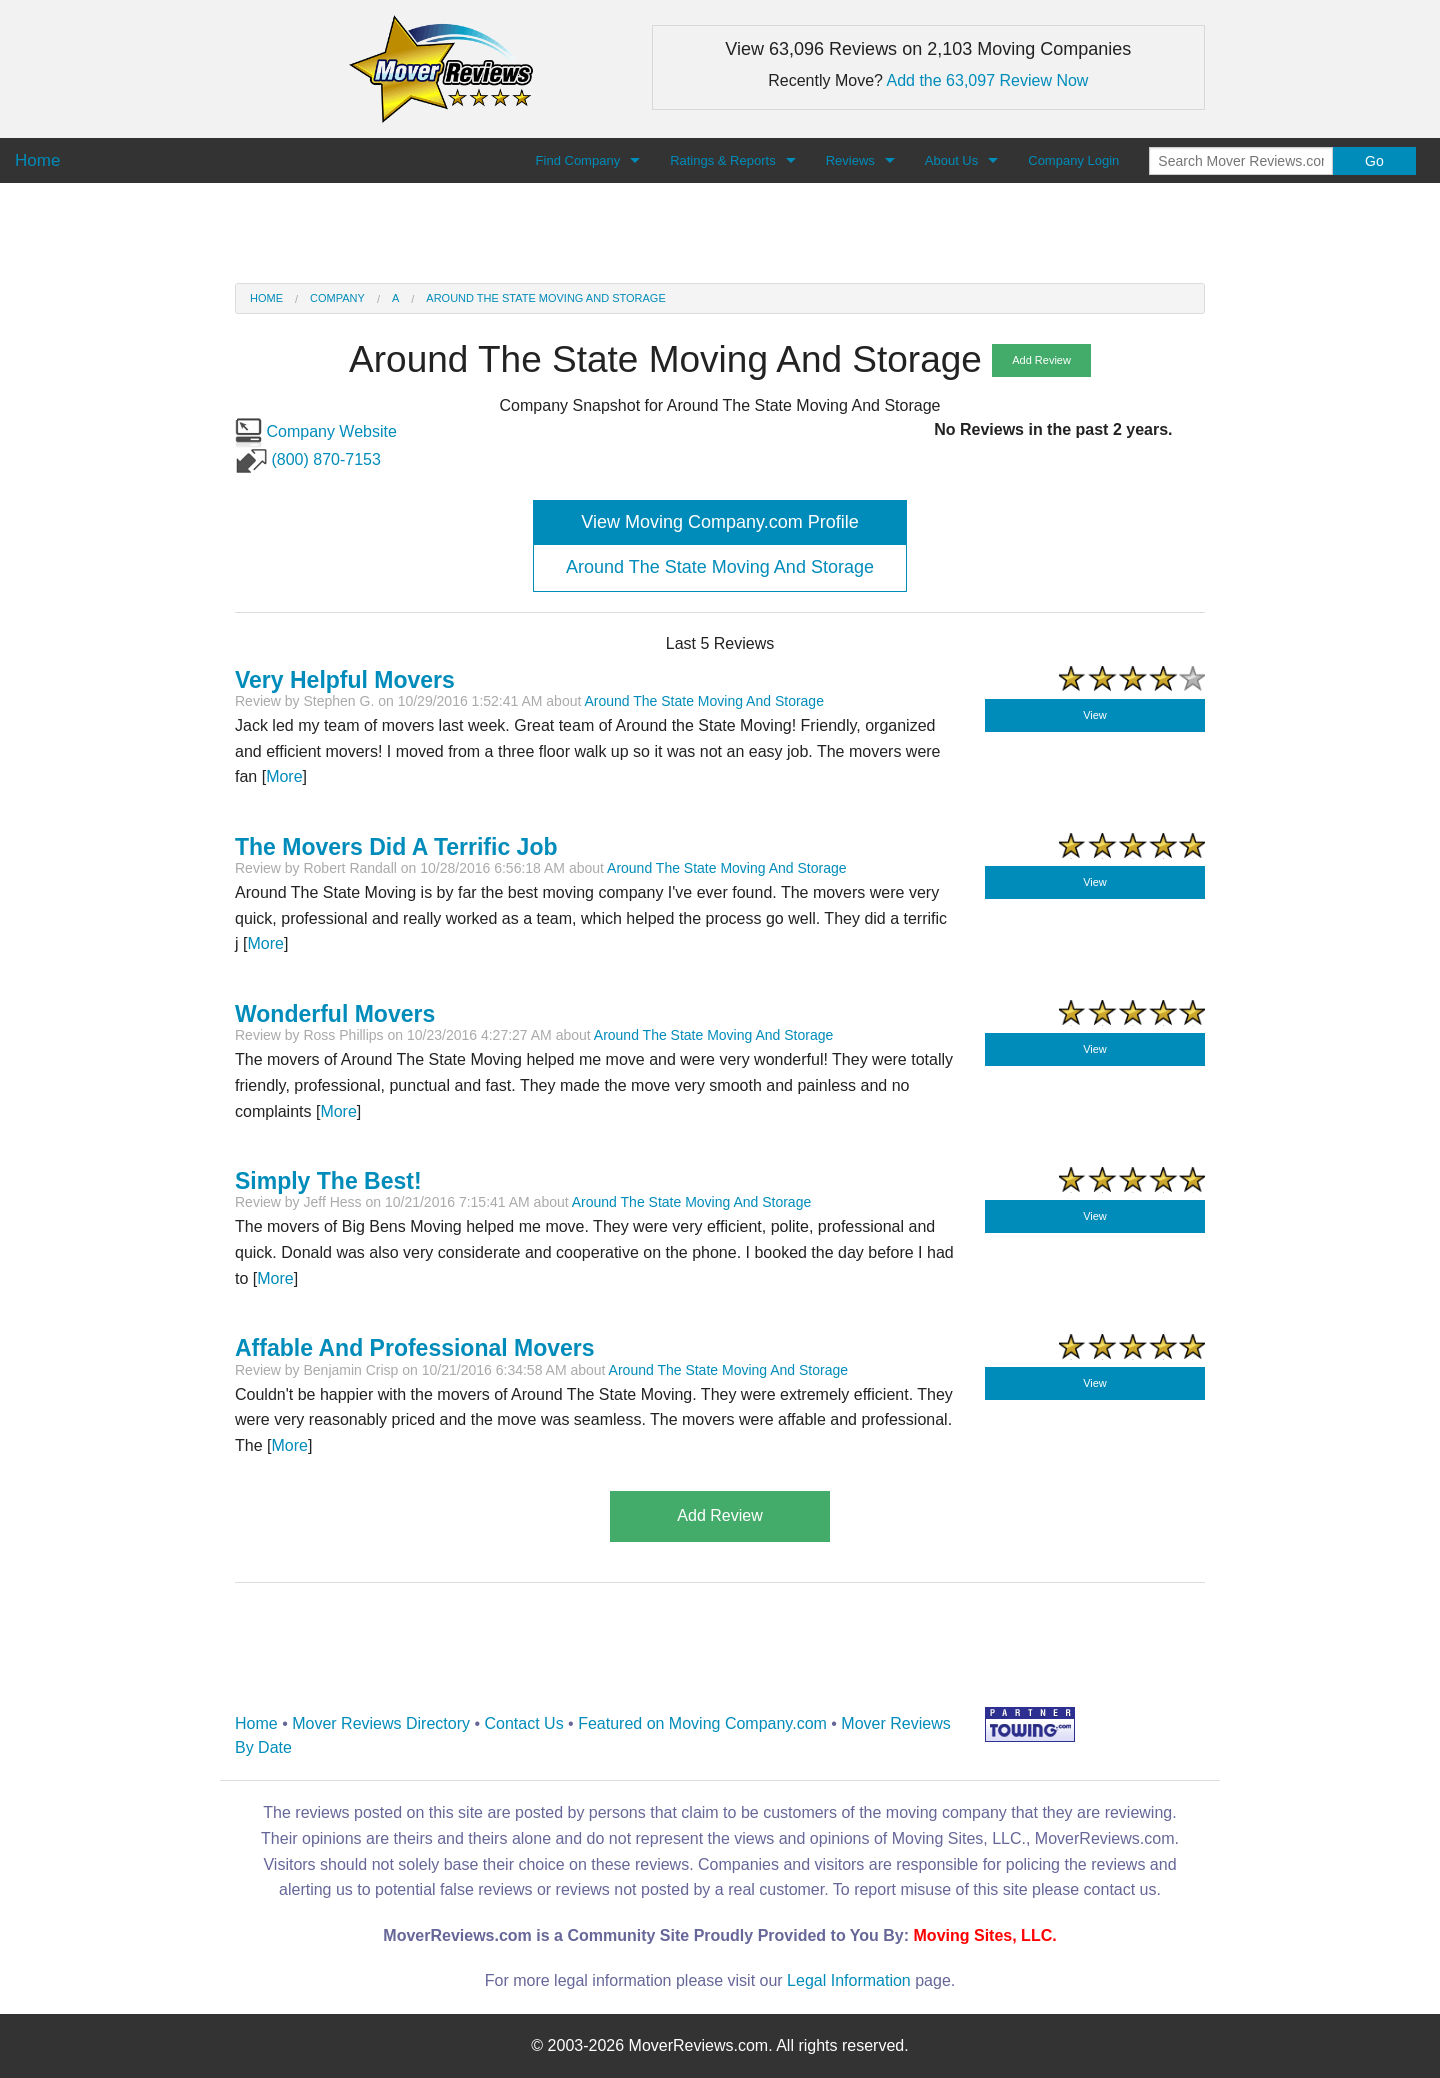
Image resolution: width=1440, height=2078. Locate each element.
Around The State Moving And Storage (545, 298)
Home (266, 298)
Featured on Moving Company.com (702, 1723)
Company (337, 298)
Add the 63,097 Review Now (988, 80)
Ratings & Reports (723, 160)
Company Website (316, 431)
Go (1374, 161)
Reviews (850, 160)
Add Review (1041, 360)
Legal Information (849, 1980)
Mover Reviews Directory (381, 1723)
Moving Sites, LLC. (985, 1935)
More (284, 776)
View (1095, 715)
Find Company (578, 160)
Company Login (1073, 160)
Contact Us (524, 1723)
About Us (951, 160)
